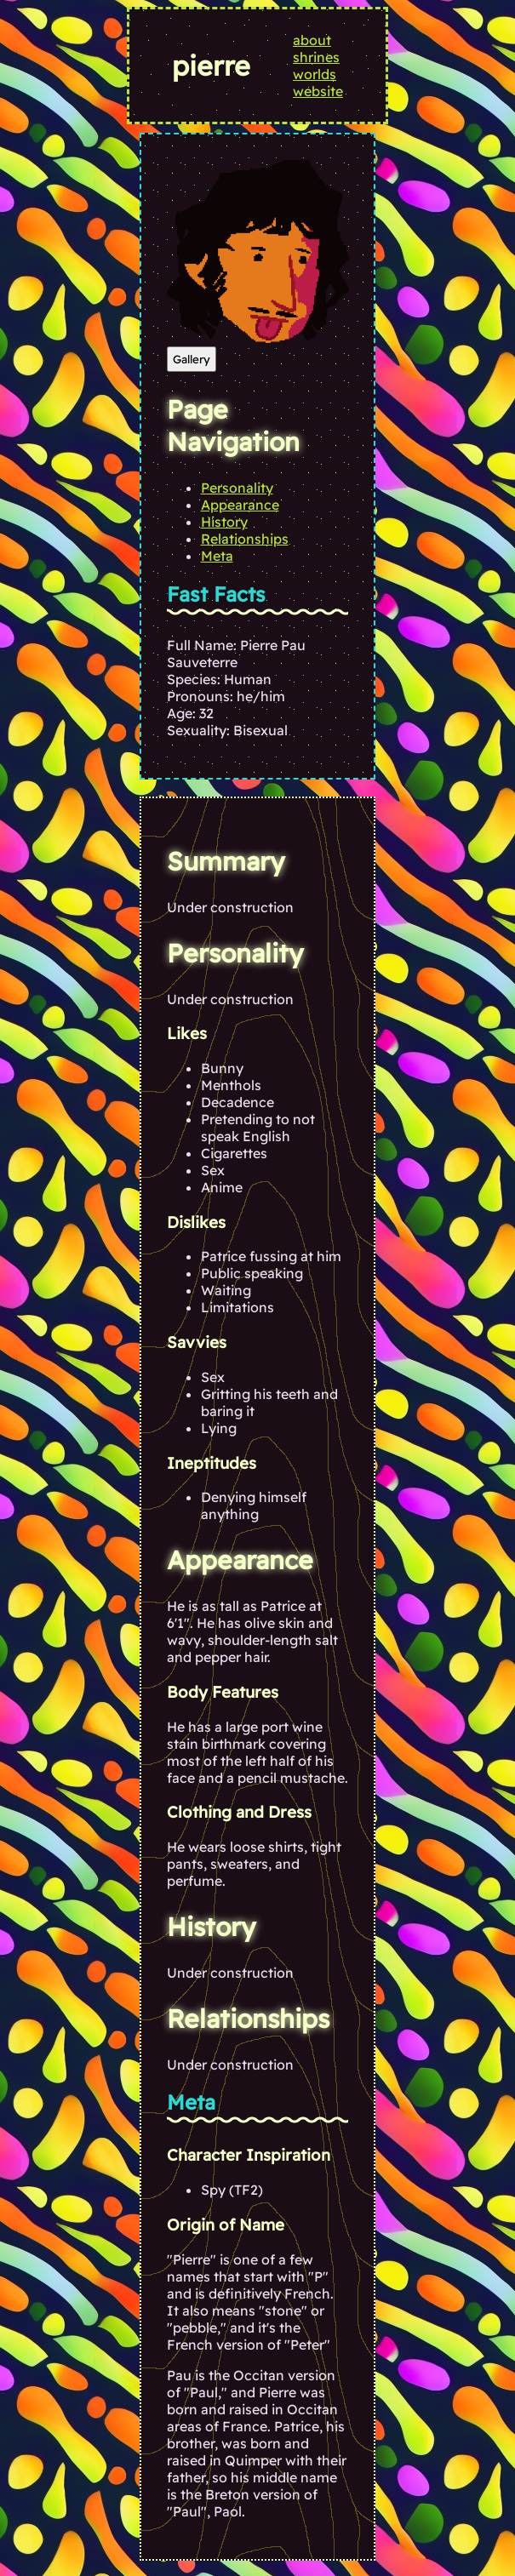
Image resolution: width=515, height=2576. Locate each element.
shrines (316, 57)
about (312, 40)
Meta (217, 555)
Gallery (191, 359)
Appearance (240, 504)
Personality (237, 487)
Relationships (245, 538)
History (224, 521)
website (318, 91)
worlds (314, 74)
